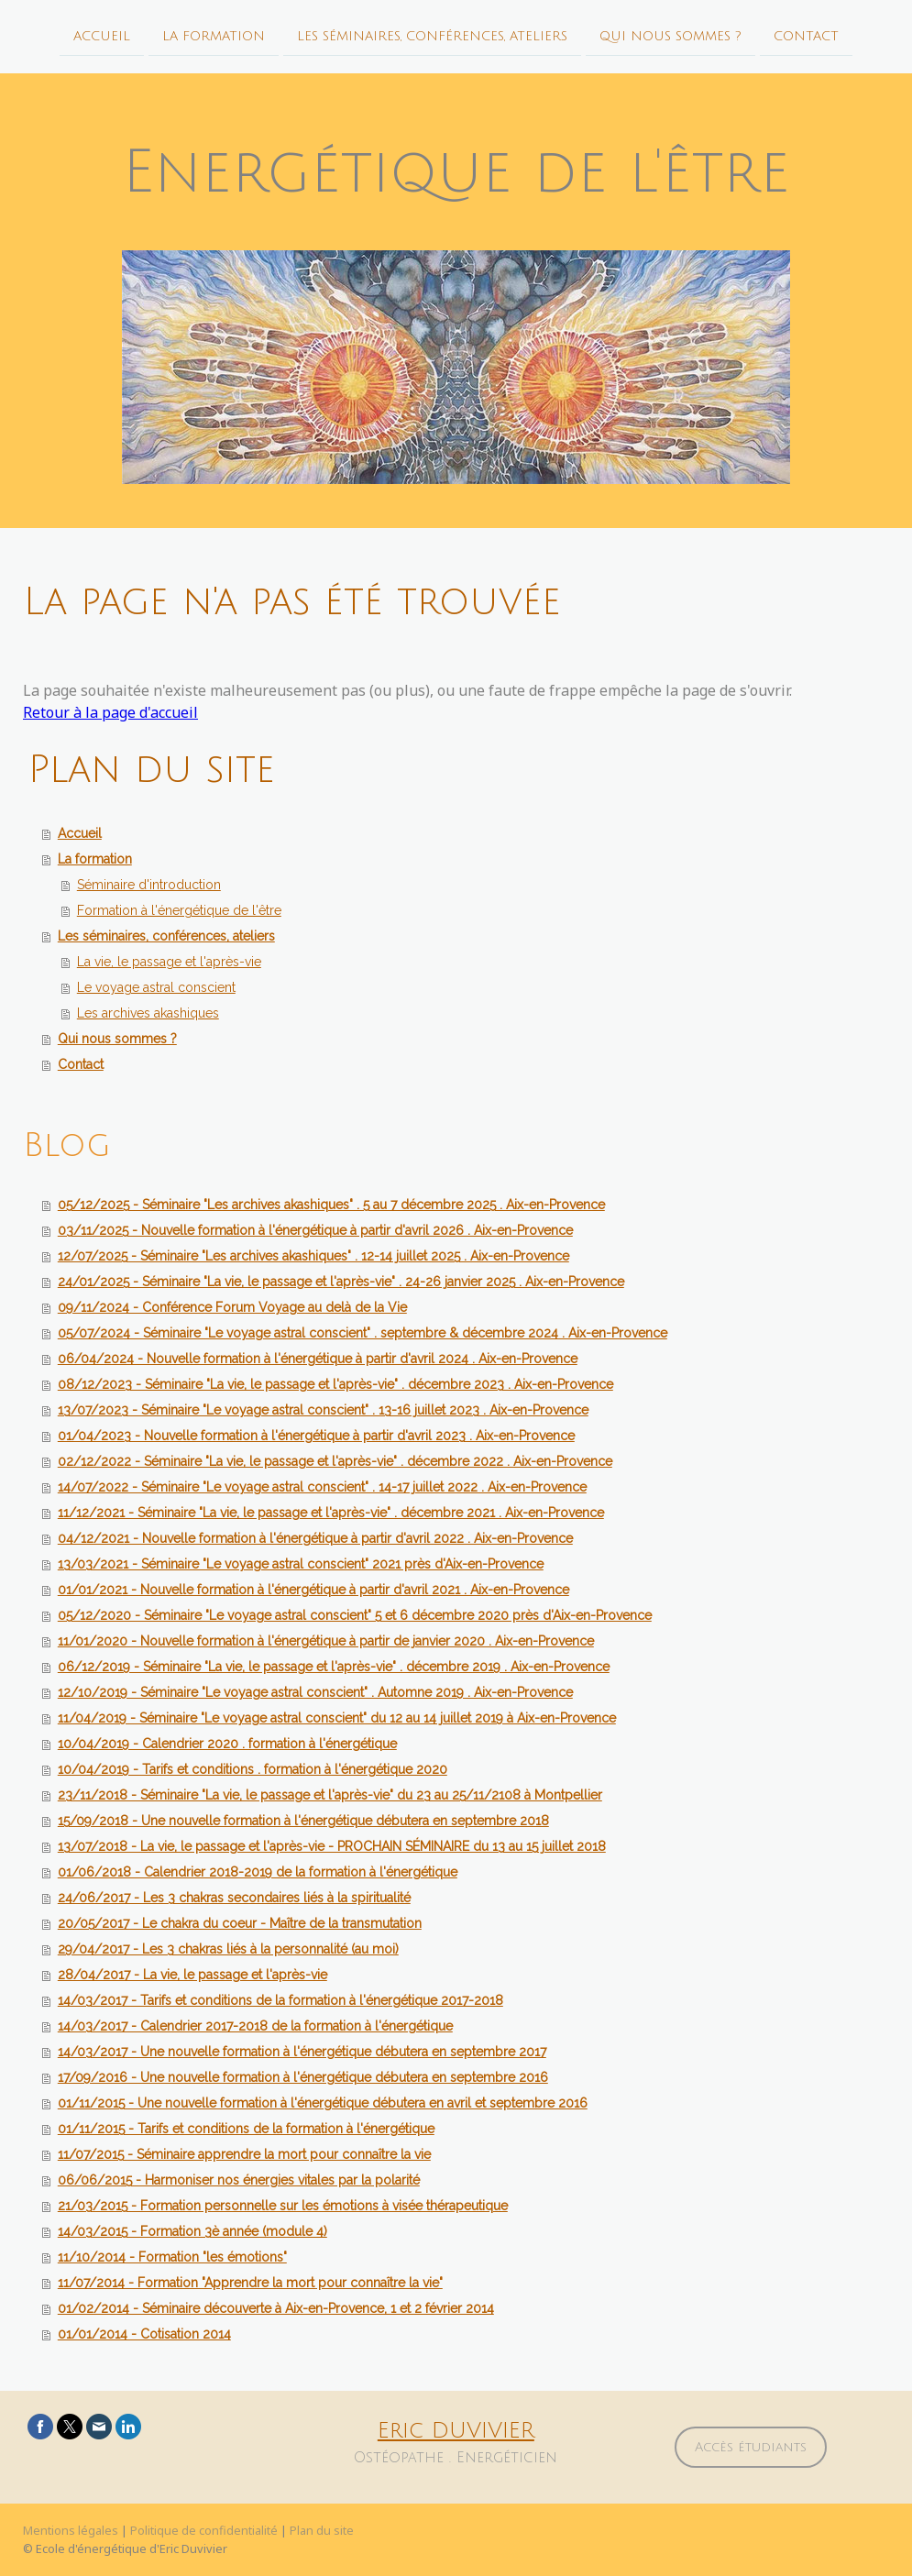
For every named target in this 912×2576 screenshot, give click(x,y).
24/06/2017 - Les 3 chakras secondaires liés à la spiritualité (234, 1897)
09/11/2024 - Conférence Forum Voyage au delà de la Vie (232, 1307)
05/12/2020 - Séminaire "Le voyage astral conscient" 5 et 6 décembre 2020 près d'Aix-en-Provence (355, 1615)
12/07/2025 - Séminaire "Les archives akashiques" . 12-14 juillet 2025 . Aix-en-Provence (313, 1256)
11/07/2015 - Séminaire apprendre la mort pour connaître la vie (244, 2154)
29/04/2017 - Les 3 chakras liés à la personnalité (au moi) (228, 1949)
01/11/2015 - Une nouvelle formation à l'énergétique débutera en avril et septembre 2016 (323, 2103)
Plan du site (322, 2530)
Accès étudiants (751, 2447)
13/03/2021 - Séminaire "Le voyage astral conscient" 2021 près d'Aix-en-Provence (301, 1564)
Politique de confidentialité (204, 2530)
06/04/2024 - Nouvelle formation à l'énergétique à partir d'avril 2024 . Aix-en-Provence (317, 1358)
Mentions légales (70, 2530)
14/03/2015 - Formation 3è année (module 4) (192, 2231)
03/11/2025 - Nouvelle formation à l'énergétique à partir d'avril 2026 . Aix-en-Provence (315, 1230)
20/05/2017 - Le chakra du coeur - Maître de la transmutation (240, 1923)
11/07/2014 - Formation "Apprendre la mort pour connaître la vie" (250, 2282)
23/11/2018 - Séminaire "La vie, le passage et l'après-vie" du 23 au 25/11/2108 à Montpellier (330, 1795)
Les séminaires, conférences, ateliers (432, 35)
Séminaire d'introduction (149, 884)
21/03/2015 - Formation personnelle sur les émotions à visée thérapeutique (283, 2205)
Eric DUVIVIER (456, 2430)
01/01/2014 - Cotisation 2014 (144, 2334)
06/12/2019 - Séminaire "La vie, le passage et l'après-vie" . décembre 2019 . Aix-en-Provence (334, 1666)
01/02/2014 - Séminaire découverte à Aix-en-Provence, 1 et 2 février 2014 (276, 2308)
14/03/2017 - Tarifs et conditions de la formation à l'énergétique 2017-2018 (280, 2000)
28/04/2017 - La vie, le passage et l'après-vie (192, 1974)
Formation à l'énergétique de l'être (179, 910)
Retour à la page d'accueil (110, 712)
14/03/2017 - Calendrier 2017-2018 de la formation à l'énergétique (255, 2026)
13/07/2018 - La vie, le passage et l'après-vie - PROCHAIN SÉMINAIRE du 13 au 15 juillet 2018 (332, 1846)
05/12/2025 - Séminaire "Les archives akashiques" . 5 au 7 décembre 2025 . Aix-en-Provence (331, 1204)
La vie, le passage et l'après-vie (169, 961)
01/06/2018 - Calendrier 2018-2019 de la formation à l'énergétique (257, 1872)
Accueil (101, 35)
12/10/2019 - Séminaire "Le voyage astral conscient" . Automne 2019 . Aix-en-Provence (315, 1692)
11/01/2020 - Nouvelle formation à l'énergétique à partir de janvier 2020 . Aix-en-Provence (326, 1641)
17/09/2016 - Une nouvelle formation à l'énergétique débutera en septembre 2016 (303, 2077)
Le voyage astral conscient (156, 987)
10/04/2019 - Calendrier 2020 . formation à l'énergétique (227, 1743)
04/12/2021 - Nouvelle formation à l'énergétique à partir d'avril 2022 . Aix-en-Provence (315, 1538)
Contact (806, 35)
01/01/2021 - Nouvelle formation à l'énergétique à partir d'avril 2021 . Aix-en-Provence (313, 1589)
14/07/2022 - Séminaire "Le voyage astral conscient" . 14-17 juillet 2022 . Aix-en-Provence (322, 1487)
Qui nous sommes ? (670, 35)
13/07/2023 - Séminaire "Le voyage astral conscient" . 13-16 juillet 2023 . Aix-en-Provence (323, 1410)
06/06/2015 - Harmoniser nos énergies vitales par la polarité (239, 2180)
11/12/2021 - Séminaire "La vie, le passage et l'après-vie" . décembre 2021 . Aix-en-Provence (331, 1512)
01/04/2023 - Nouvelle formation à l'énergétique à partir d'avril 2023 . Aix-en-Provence (316, 1435)
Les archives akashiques (148, 1013)
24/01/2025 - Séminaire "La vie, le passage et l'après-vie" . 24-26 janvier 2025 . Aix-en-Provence (341, 1281)
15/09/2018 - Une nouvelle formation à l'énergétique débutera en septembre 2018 (303, 1820)
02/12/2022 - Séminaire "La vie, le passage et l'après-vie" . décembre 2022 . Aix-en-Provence (335, 1461)
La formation (213, 35)
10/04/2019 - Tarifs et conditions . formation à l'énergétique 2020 (252, 1769)
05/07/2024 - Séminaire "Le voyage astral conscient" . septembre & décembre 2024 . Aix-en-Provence (362, 1333)
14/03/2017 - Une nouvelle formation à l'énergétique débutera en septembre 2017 (302, 2051)
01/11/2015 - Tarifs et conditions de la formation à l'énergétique (246, 2128)
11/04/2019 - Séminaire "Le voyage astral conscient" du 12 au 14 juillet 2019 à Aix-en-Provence (337, 1718)
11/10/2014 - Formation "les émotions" (172, 2257)
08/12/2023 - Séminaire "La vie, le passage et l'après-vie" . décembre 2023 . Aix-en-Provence (335, 1384)
